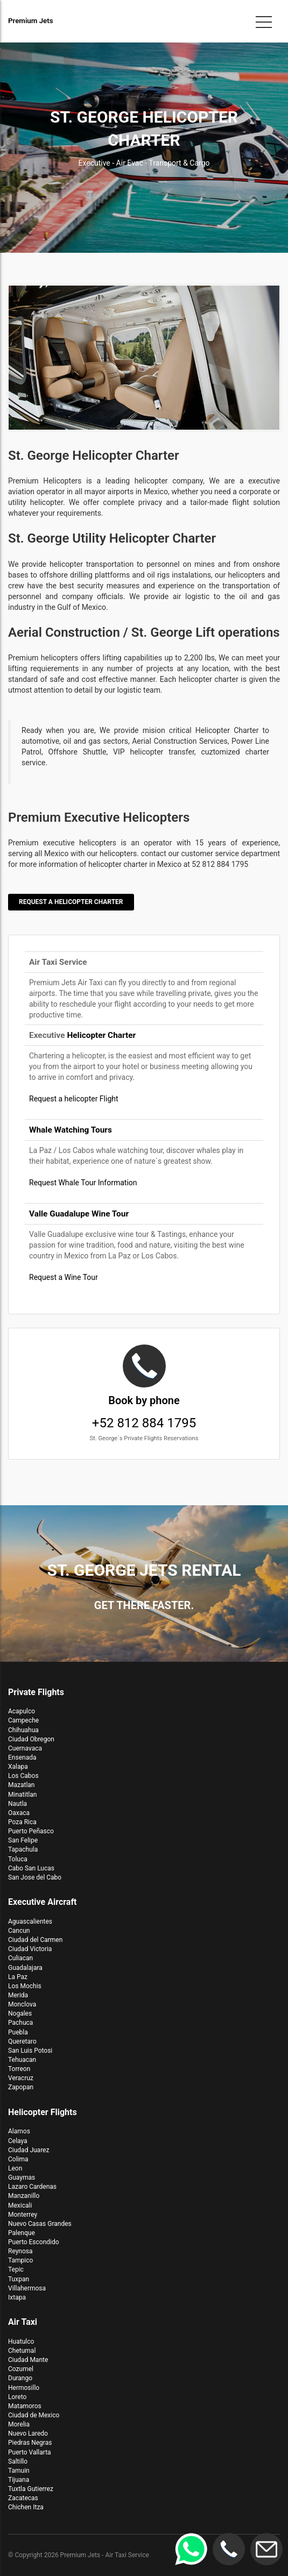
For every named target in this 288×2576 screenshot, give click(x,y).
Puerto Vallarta (29, 2452)
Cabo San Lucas (31, 1868)
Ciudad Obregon (31, 1739)
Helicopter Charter (101, 1035)
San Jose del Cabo (34, 1877)
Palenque (21, 2233)
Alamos (19, 2131)
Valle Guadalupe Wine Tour (79, 1214)
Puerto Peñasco (31, 1831)
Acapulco (21, 1711)
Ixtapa (17, 2297)
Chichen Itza (26, 2507)
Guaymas (21, 2177)
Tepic (16, 2269)
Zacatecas (23, 2498)
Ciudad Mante (28, 2360)
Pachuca (20, 2022)
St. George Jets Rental (144, 1570)
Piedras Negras (30, 2442)
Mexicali (20, 2205)
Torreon (19, 2069)
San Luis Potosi (30, 2050)
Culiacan (20, 1958)
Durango (20, 2378)
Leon (15, 2168)
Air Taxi (22, 2322)
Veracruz (20, 2078)
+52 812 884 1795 (144, 1394)
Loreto (17, 2397)
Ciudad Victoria (30, 1949)
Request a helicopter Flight (73, 1098)
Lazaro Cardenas (32, 2186)
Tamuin (19, 2470)
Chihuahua (23, 1730)
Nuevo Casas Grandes (40, 2224)
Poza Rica (22, 1822)
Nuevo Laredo (28, 2433)
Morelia (19, 2424)
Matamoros (24, 2406)
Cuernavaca (25, 1748)
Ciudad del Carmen (35, 1940)
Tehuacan (22, 2059)
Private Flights (36, 1692)
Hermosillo (23, 2388)
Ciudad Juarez (28, 2150)
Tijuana (18, 2480)
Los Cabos (23, 1776)
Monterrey (22, 2214)
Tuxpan (18, 2279)
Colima (18, 2159)
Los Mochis (24, 1986)
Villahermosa (27, 2288)
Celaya (17, 2141)
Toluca (17, 1859)
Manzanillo (23, 2196)
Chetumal (22, 2350)
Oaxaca (19, 1813)
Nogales (20, 2013)
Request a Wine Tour (63, 1277)
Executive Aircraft (42, 1902)
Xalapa (18, 1766)
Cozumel (20, 2369)
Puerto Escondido (33, 2242)
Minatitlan (22, 1794)
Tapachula (23, 1849)
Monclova (22, 2004)
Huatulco (21, 2341)
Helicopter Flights (42, 2112)
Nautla (17, 1804)
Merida (18, 1995)
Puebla (18, 2032)
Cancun (19, 1930)
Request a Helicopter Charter (71, 902)
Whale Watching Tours (70, 1130)
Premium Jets (30, 21)
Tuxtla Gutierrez (30, 2489)
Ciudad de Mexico (33, 2415)
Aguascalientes (30, 1921)
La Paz (17, 1977)
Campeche (23, 1720)
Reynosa (20, 2251)
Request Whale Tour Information (83, 1182)
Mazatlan (21, 1785)
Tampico (20, 2260)
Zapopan (20, 2087)
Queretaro (22, 2041)
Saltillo (17, 2461)
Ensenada (22, 1757)
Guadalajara (25, 1968)
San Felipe (23, 1840)
